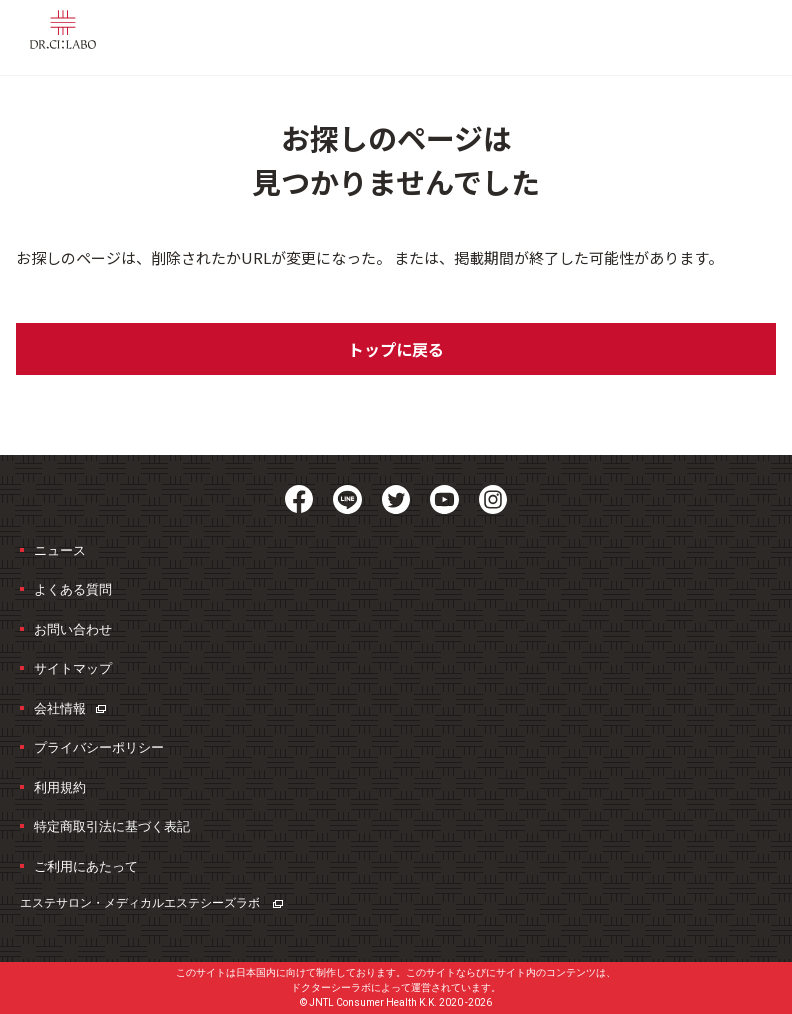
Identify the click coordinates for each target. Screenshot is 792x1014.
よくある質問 (73, 589)
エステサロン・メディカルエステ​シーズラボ (151, 903)
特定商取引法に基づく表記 (112, 826)
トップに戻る (396, 349)
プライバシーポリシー (99, 747)
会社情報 (70, 708)
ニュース (60, 550)
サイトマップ (73, 668)
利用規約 (60, 787)
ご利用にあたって (86, 866)
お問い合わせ (73, 629)
